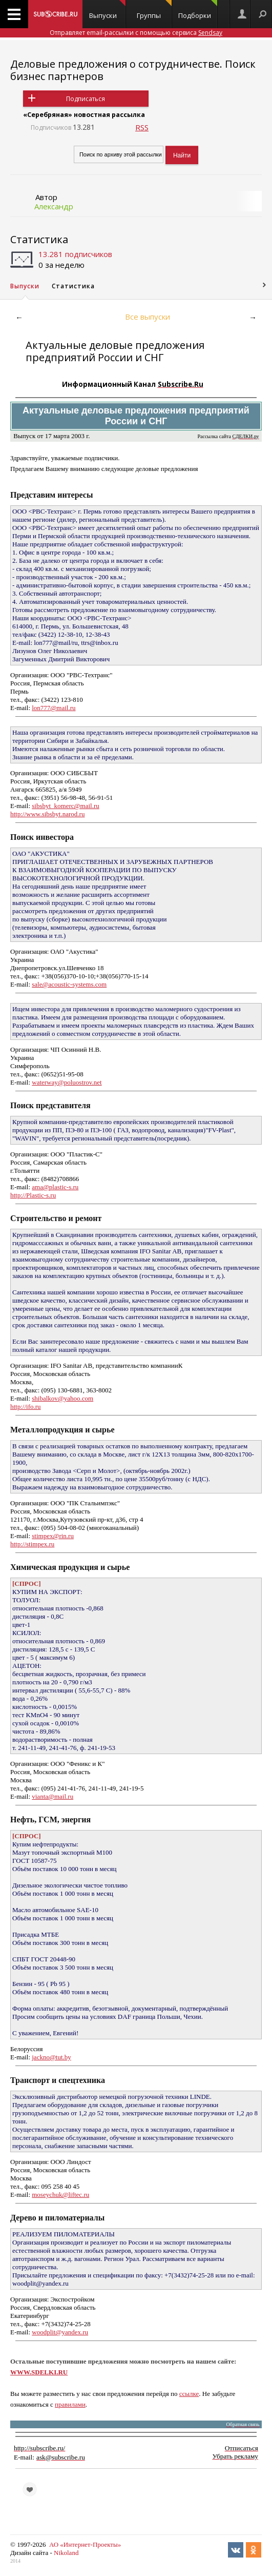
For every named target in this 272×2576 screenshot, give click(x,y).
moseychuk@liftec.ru (60, 2194)
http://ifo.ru (25, 1406)
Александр (53, 206)
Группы (154, 10)
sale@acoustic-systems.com (69, 984)
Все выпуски (147, 316)
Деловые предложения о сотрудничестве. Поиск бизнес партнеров (133, 70)
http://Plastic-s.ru (33, 1195)
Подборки (197, 10)
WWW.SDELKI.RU (39, 2372)
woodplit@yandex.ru (60, 2332)
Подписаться (85, 98)
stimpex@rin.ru (53, 1536)
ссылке (189, 2393)
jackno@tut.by (51, 2057)
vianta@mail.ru (52, 1796)
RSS (142, 127)
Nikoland (66, 2553)
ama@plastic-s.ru (55, 1187)
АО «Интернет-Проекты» (85, 2544)
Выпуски (107, 10)
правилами (70, 2404)
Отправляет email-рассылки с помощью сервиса (136, 32)
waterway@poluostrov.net (66, 1082)
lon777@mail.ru (53, 708)
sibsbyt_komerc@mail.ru (65, 806)
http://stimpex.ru (32, 1544)
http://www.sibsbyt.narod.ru (47, 814)
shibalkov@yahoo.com (62, 1398)
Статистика (39, 239)
